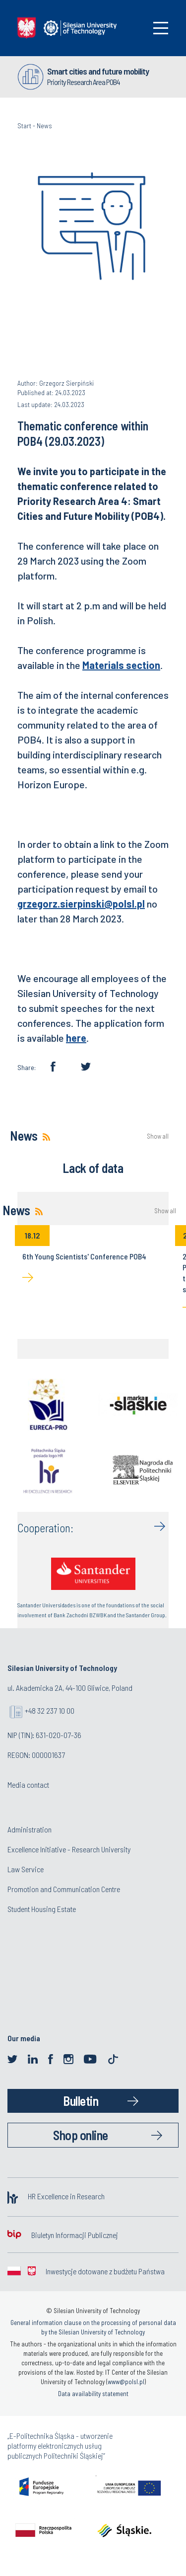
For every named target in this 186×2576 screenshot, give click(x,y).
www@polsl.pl (126, 2382)
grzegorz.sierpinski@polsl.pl (81, 904)
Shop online (80, 2135)
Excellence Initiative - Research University (68, 1849)
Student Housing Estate (41, 1908)
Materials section (121, 665)
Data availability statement (93, 2394)
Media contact (28, 1784)
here (76, 1038)
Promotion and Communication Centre (63, 1889)
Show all (158, 1136)
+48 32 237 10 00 (49, 1710)
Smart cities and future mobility (98, 71)
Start (24, 125)
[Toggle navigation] (161, 28)
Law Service (25, 1869)
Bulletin (80, 2100)
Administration (29, 1829)
